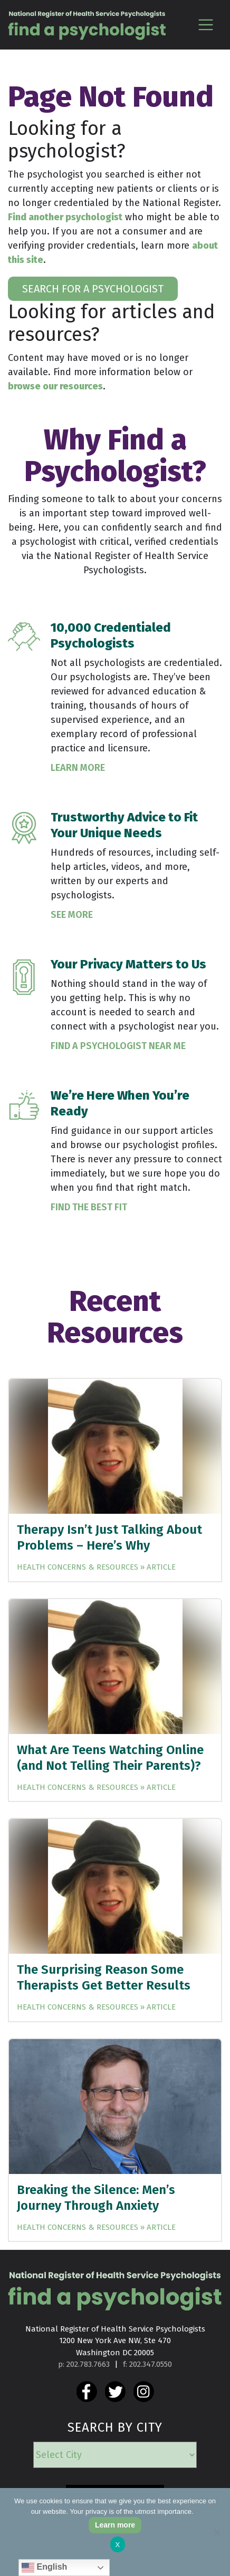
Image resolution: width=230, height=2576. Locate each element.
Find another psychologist (65, 217)
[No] (217, 2532)
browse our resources (55, 386)
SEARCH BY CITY (115, 2427)
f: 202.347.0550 (147, 2364)
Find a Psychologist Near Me (118, 1046)
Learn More (78, 767)
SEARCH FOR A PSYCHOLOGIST (93, 288)
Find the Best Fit (89, 1207)
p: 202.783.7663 (84, 2364)
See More (72, 914)
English (44, 2567)
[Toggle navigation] (205, 24)
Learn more (115, 2525)
